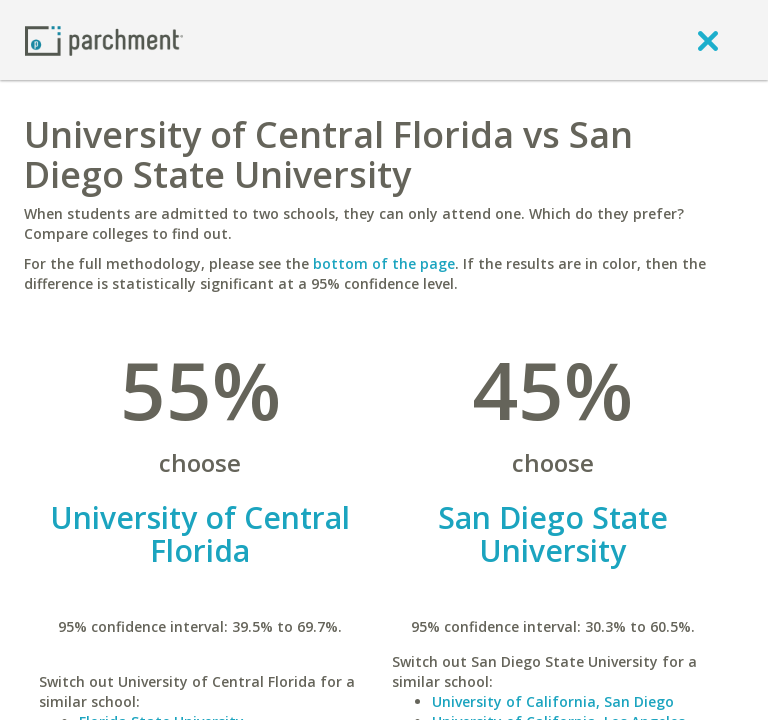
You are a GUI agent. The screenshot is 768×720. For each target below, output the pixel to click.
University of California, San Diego (553, 701)
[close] (708, 40)
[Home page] (104, 39)
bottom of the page (384, 263)
